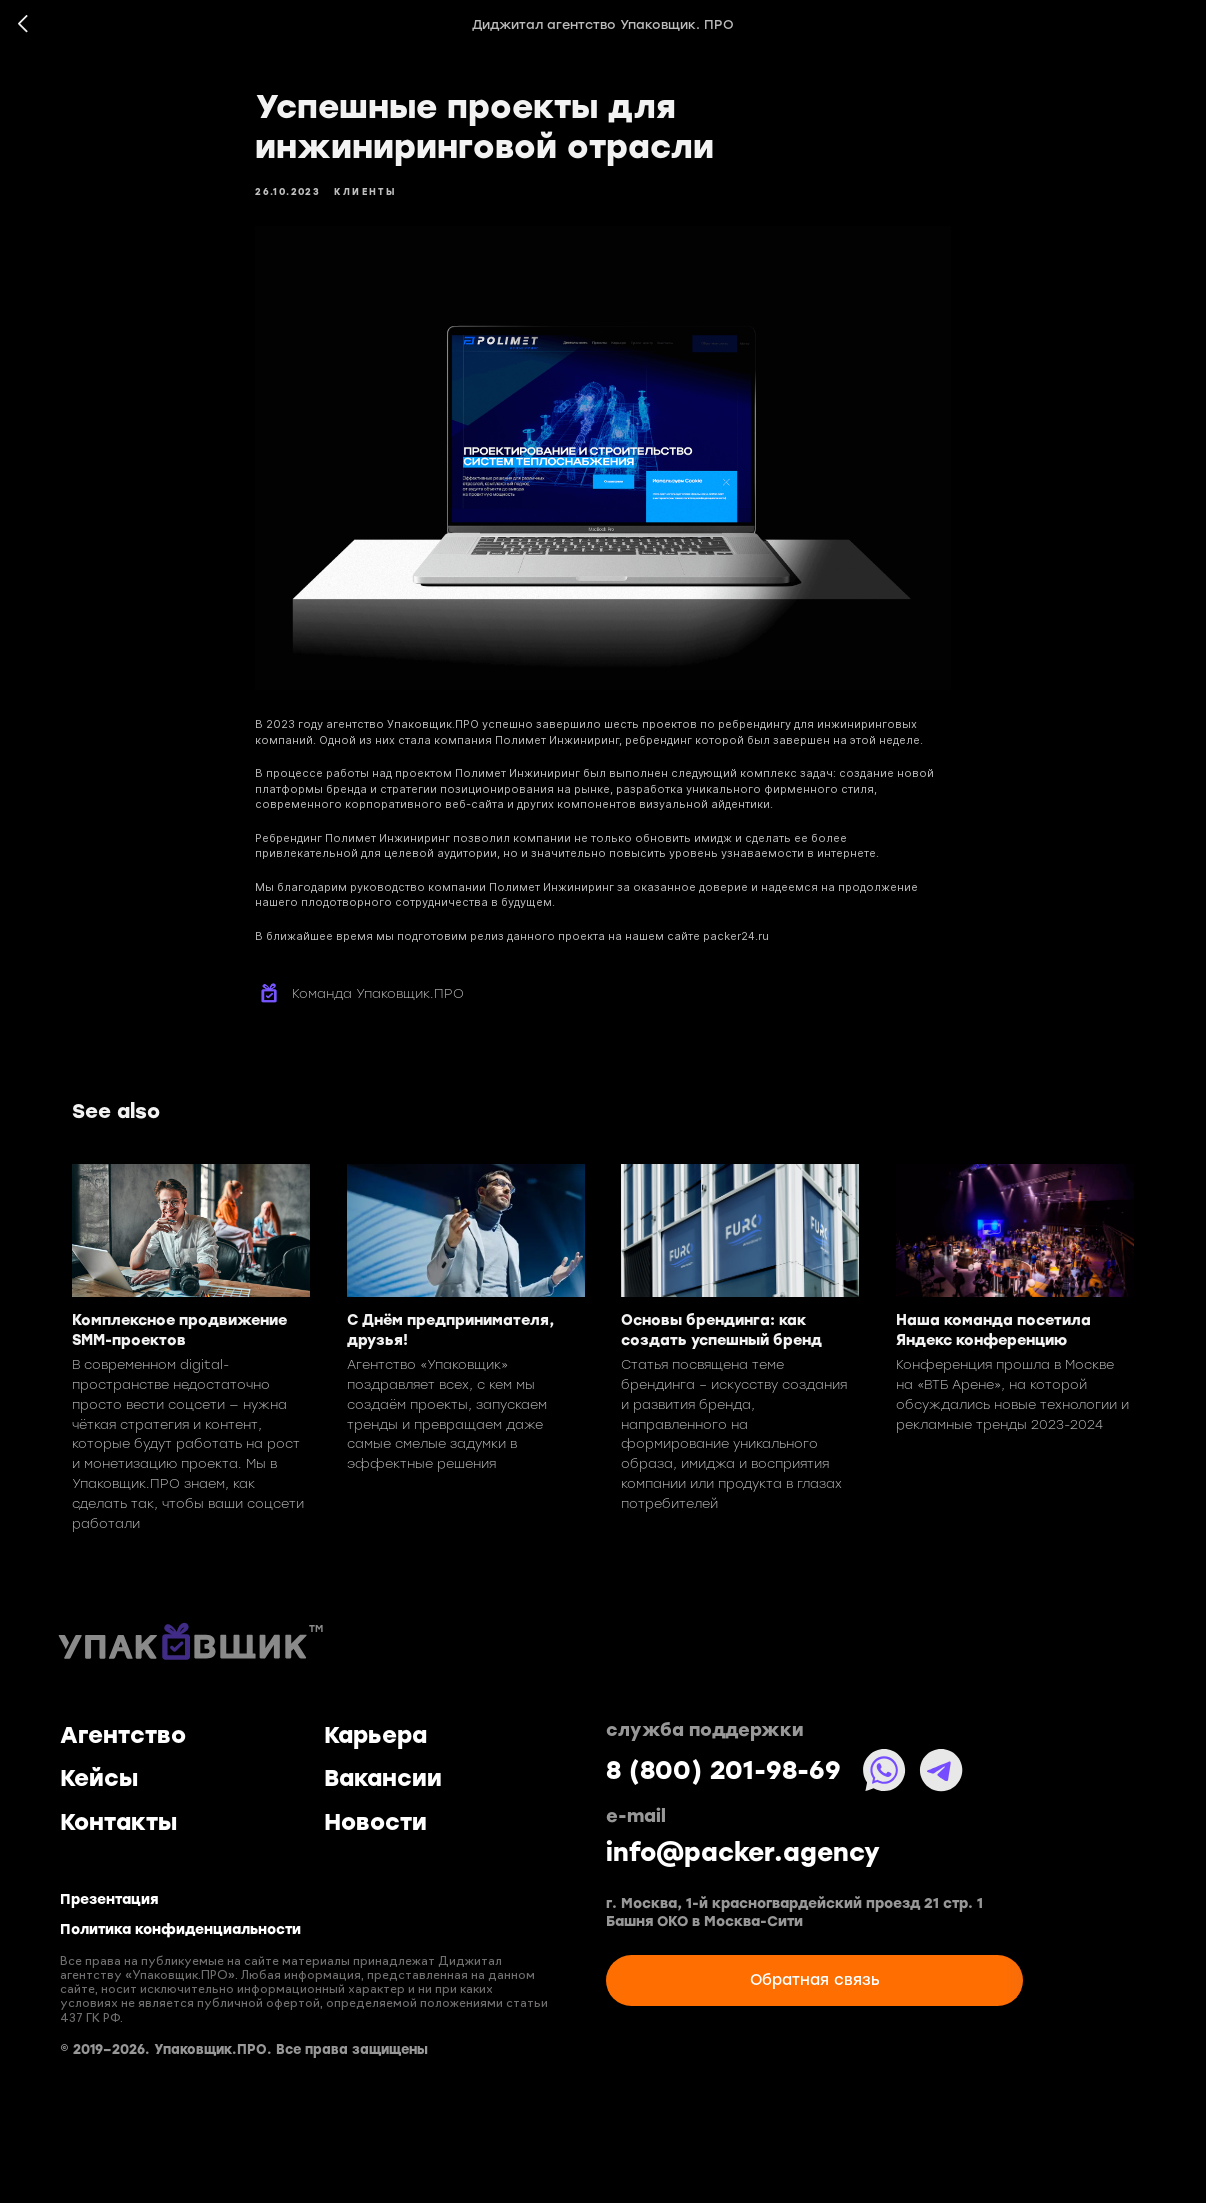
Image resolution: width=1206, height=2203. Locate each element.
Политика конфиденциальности (180, 1930)
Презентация (109, 1900)
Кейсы (99, 1778)
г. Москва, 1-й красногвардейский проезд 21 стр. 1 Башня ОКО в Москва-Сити (794, 1912)
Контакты (118, 1822)
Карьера (375, 1735)
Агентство (123, 1735)
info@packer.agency (743, 1852)
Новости (375, 1822)
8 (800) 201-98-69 (723, 1770)
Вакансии (383, 1778)
